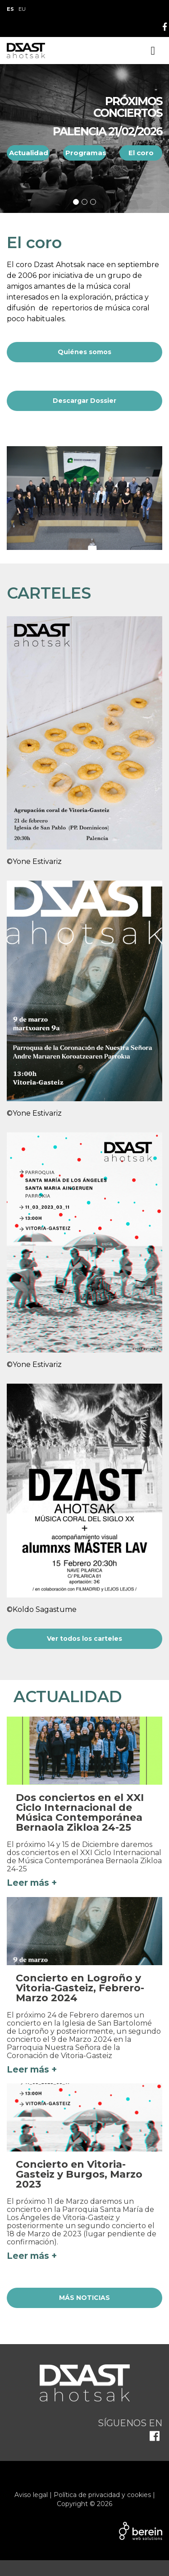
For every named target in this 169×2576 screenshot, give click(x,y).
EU (22, 9)
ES (10, 9)
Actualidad (28, 152)
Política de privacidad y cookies (102, 2495)
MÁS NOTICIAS (84, 2298)
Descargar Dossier (84, 401)
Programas (85, 152)
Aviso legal (31, 2495)
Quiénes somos (84, 352)
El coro (141, 152)
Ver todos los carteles (84, 1638)
